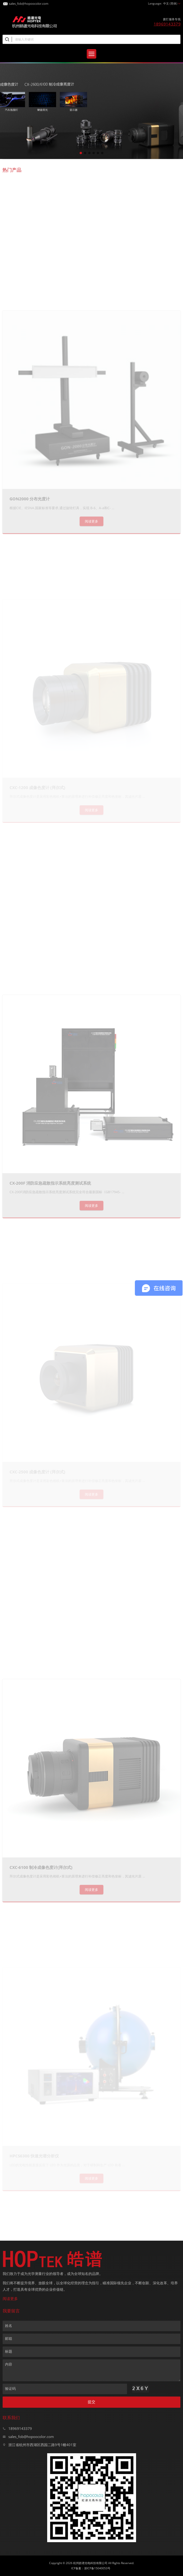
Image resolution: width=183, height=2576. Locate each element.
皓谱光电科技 (35, 21)
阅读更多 (10, 2298)
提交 (91, 2402)
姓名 (8, 2325)
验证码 (10, 2388)
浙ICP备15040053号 (97, 2568)
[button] (81, 153)
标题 (8, 2351)
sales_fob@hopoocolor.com (25, 2)
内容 (8, 2364)
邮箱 (8, 2338)
